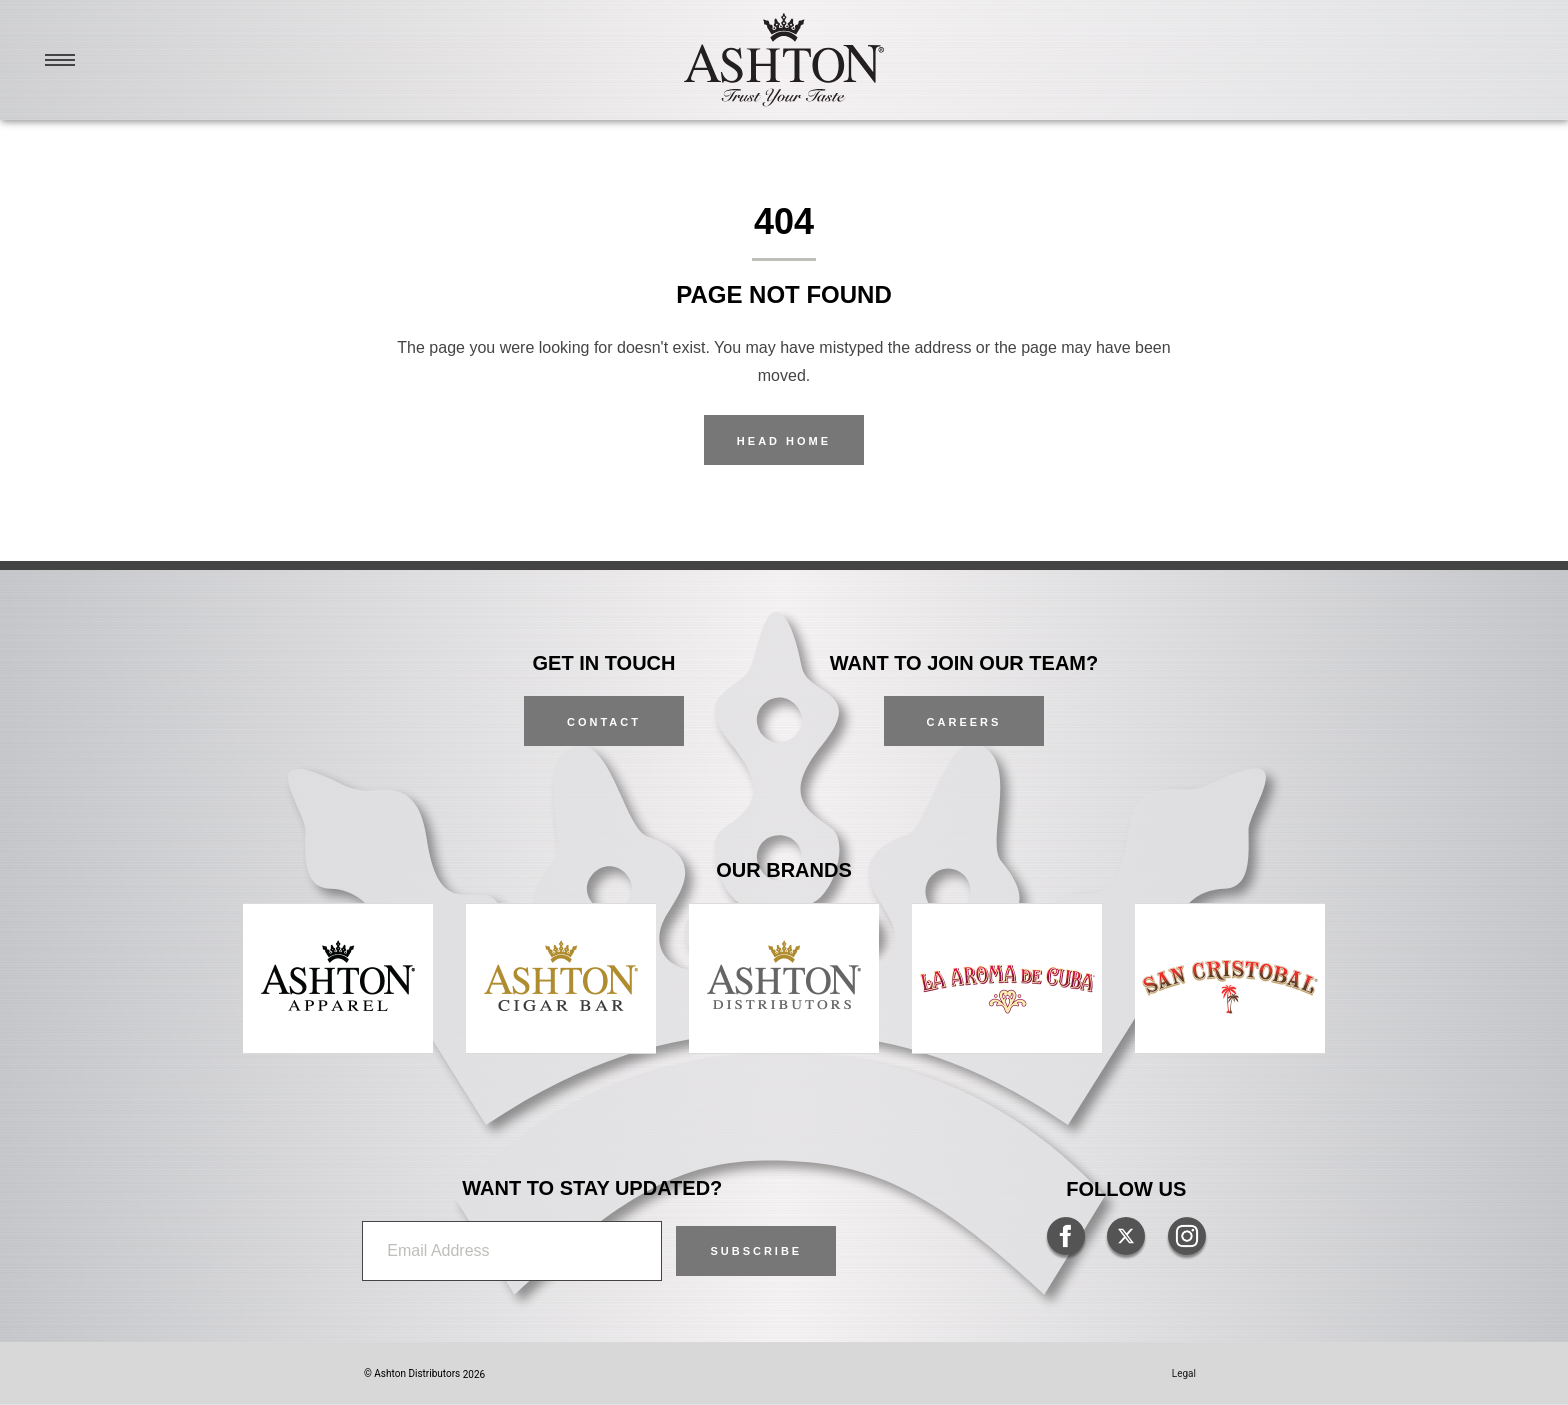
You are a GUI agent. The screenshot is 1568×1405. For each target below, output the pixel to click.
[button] (756, 1251)
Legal (1184, 1373)
